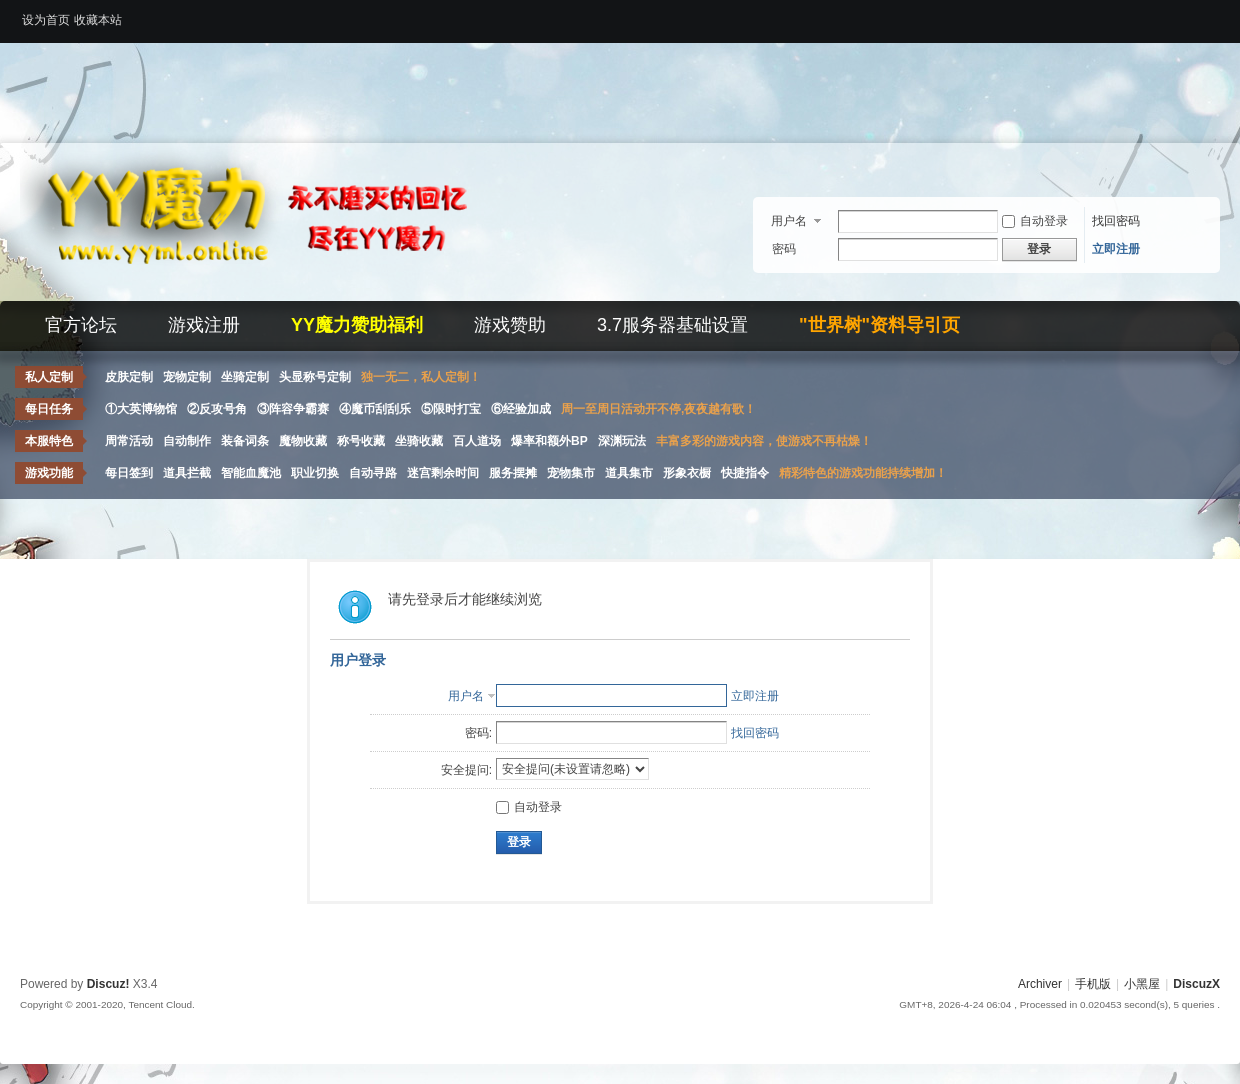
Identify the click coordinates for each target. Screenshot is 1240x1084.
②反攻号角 (217, 409)
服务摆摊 (513, 473)
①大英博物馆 (141, 409)
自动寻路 (373, 473)
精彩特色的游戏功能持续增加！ (863, 473)
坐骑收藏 (419, 441)
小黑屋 (1142, 984)
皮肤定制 (129, 377)
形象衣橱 (687, 473)
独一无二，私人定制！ (421, 377)
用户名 (789, 221)
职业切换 (315, 473)
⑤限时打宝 (451, 409)
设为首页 (46, 20)
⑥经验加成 (521, 409)
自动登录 (1035, 221)
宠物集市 (571, 473)
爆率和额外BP (549, 441)
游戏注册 (204, 325)
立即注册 (1116, 249)
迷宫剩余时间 (443, 473)
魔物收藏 (303, 441)
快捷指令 (745, 473)
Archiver (1040, 984)
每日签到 (129, 473)
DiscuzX (1196, 984)
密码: (478, 733)
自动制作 (187, 441)
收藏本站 (98, 20)
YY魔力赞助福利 (357, 325)
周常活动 (129, 441)
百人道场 (477, 441)
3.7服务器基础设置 (672, 325)
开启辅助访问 (1215, 14)
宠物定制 (187, 377)
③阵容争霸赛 (293, 409)
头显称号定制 (315, 377)
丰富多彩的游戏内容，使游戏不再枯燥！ (764, 441)
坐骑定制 (245, 377)
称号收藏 (361, 441)
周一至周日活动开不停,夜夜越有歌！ (658, 409)
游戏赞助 (510, 325)
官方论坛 (81, 325)
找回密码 (1116, 221)
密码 (784, 249)
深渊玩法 (622, 441)
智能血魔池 (251, 473)
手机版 (1093, 984)
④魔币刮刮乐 (375, 409)
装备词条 (245, 441)
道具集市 (629, 473)
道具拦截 (187, 473)
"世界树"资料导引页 (879, 325)
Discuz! (108, 984)
